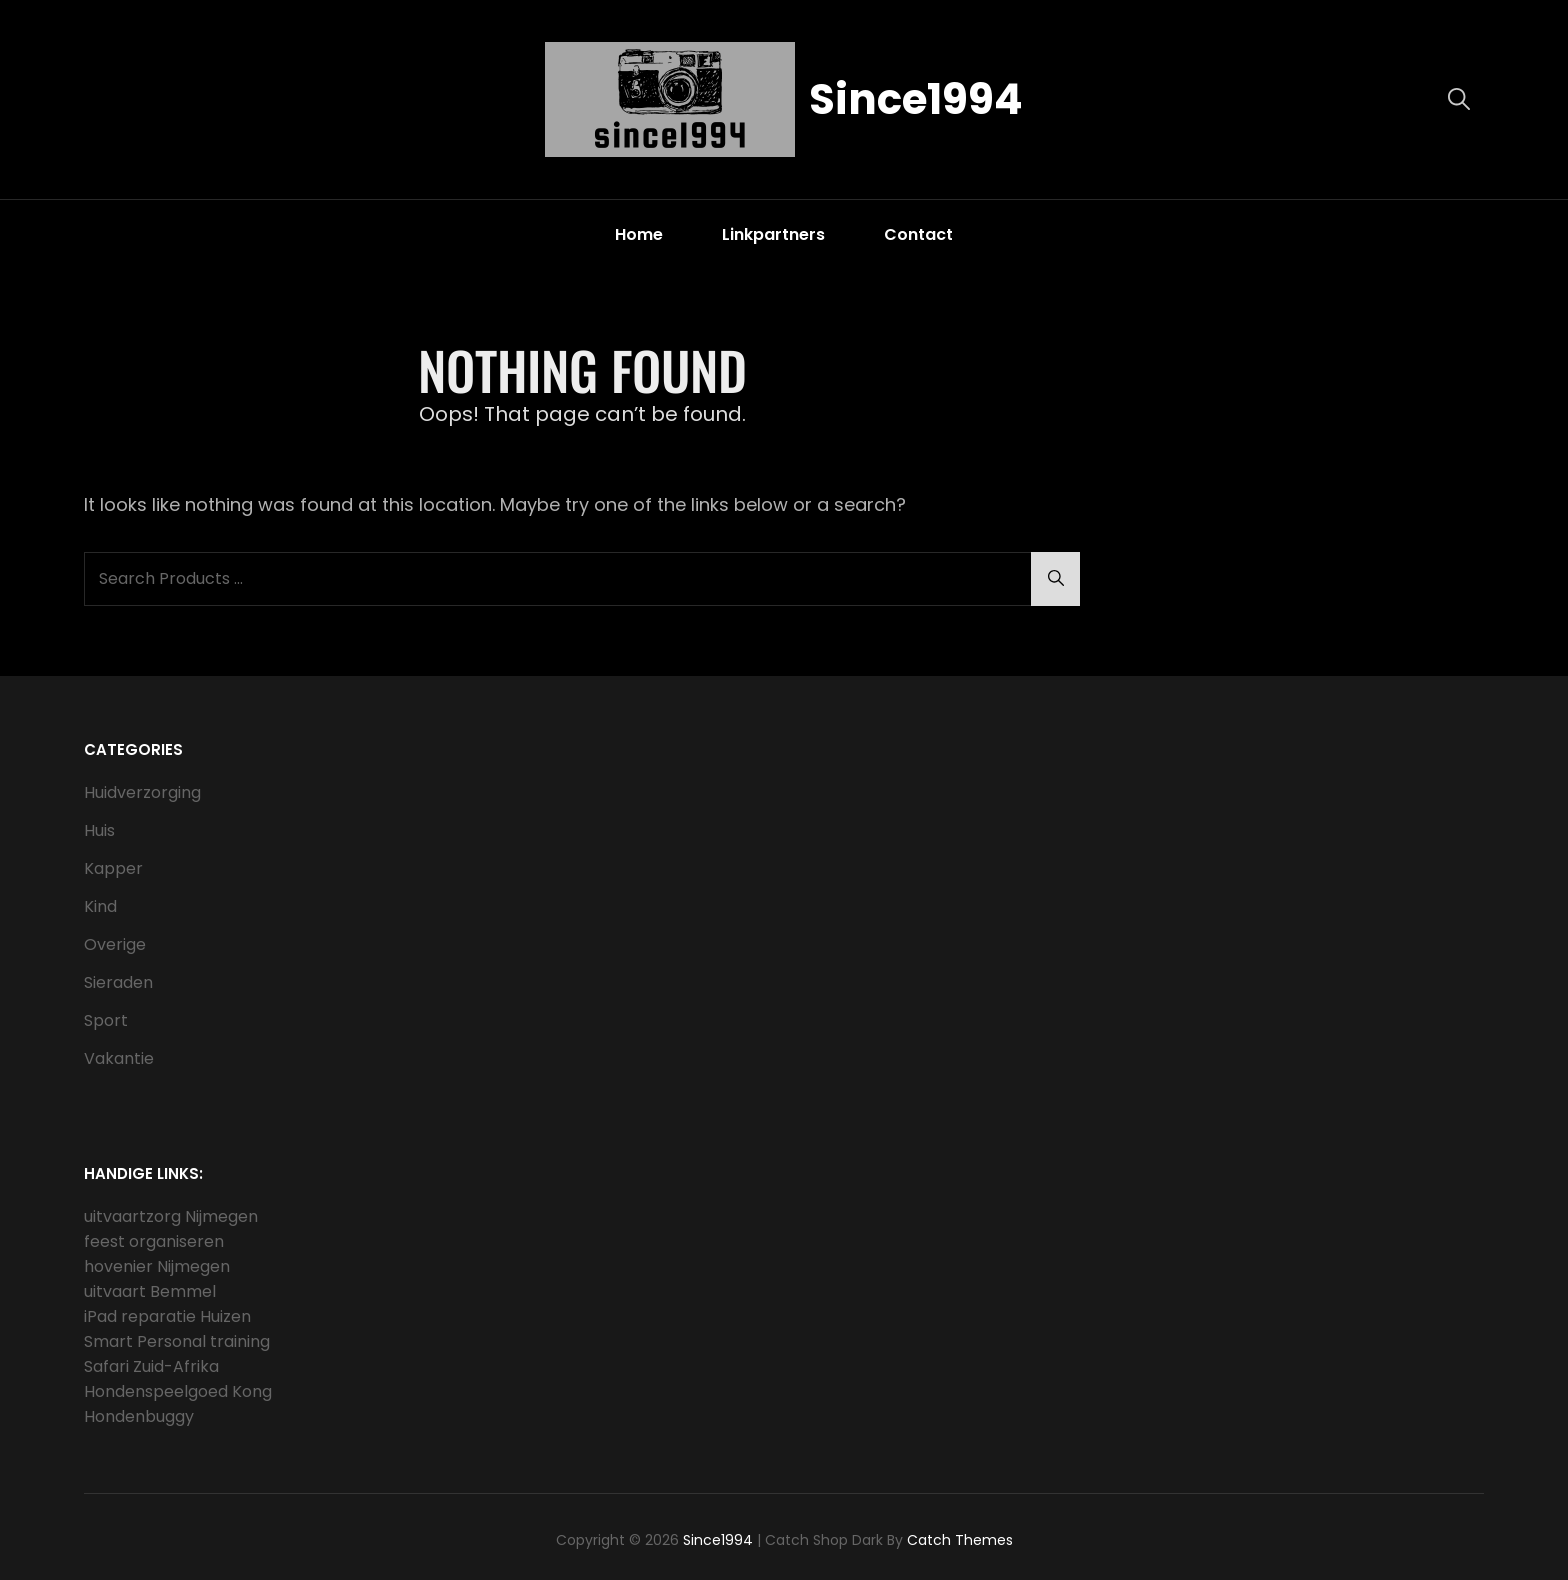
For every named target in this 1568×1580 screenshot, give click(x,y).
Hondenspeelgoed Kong (178, 1391)
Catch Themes (960, 1540)
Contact (918, 234)
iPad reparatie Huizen (167, 1316)
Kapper (113, 868)
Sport (106, 1020)
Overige (115, 944)
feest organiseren (154, 1241)
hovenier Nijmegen (157, 1266)
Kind (100, 906)
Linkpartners (773, 234)
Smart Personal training (177, 1341)
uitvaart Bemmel (150, 1291)
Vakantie (119, 1058)
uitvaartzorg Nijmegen (171, 1216)
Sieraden (118, 982)
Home (639, 234)
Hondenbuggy (139, 1416)
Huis (99, 830)
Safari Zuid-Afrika (151, 1366)
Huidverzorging (142, 792)
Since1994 (916, 99)
